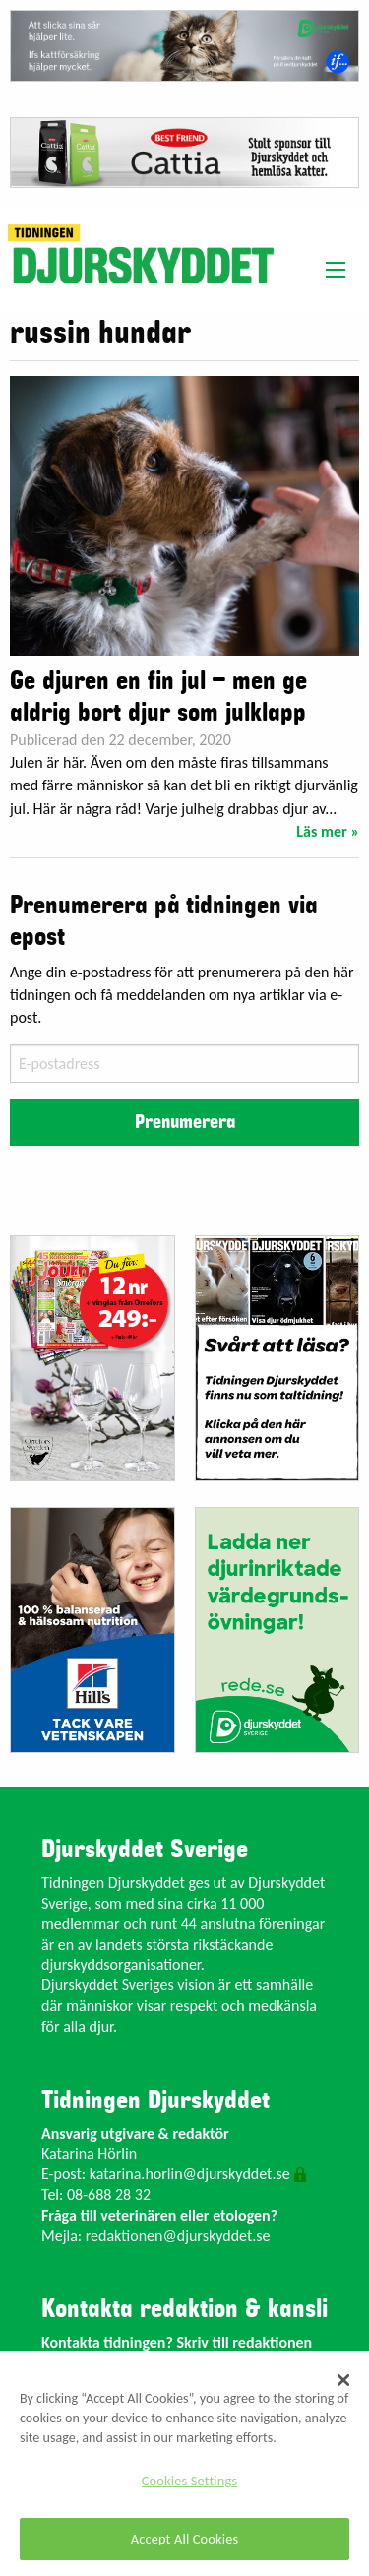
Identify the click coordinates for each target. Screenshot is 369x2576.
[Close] (343, 2380)
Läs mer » (327, 831)
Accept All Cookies (185, 2538)
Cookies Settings (189, 2480)
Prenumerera (185, 1122)
